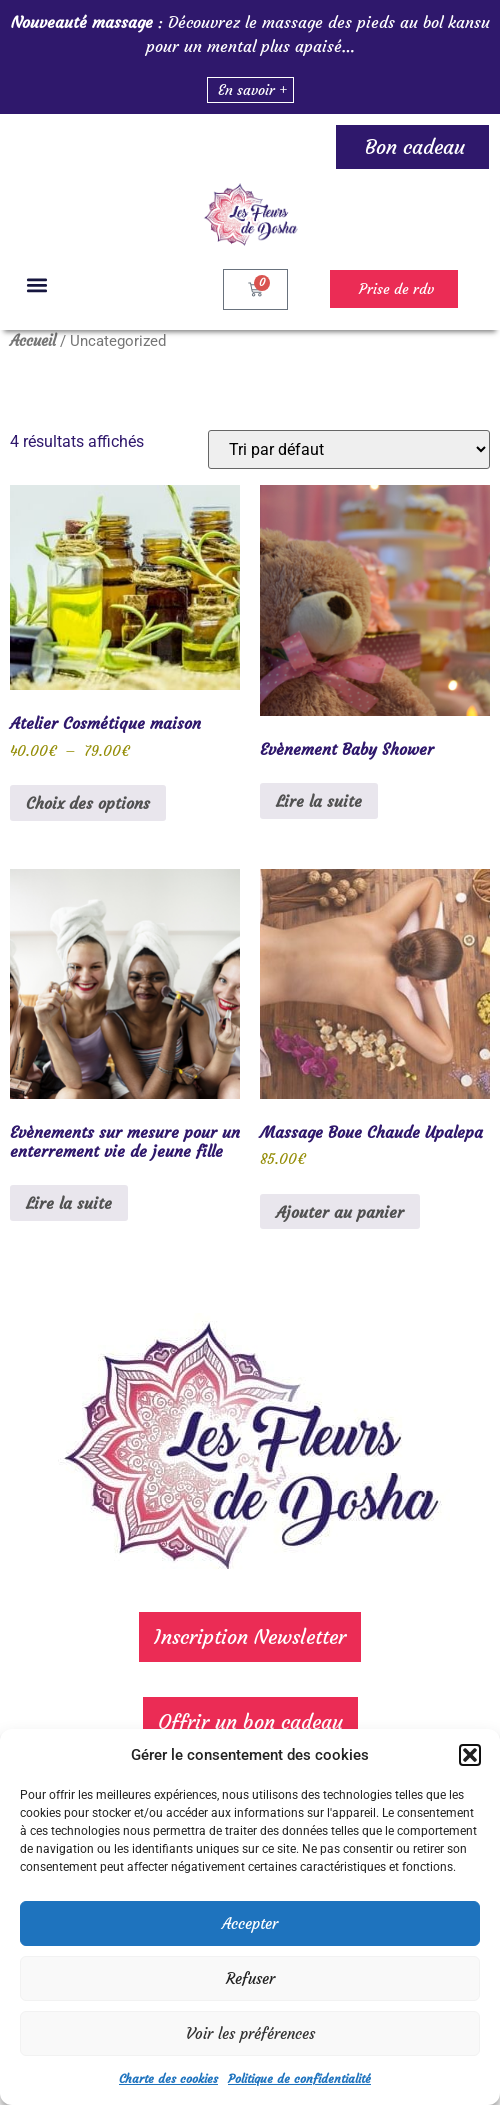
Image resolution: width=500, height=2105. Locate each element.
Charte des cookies (168, 2078)
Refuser (250, 1978)
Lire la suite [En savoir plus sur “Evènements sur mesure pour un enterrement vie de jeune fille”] (69, 1203)
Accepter (250, 1923)
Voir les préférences (250, 2033)
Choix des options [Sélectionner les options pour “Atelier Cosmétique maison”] (88, 803)
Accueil (33, 341)
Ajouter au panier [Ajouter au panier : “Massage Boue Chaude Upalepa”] (340, 1212)
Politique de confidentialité (299, 2078)
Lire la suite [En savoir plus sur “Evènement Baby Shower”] (319, 801)
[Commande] (349, 449)
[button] (470, 1755)
